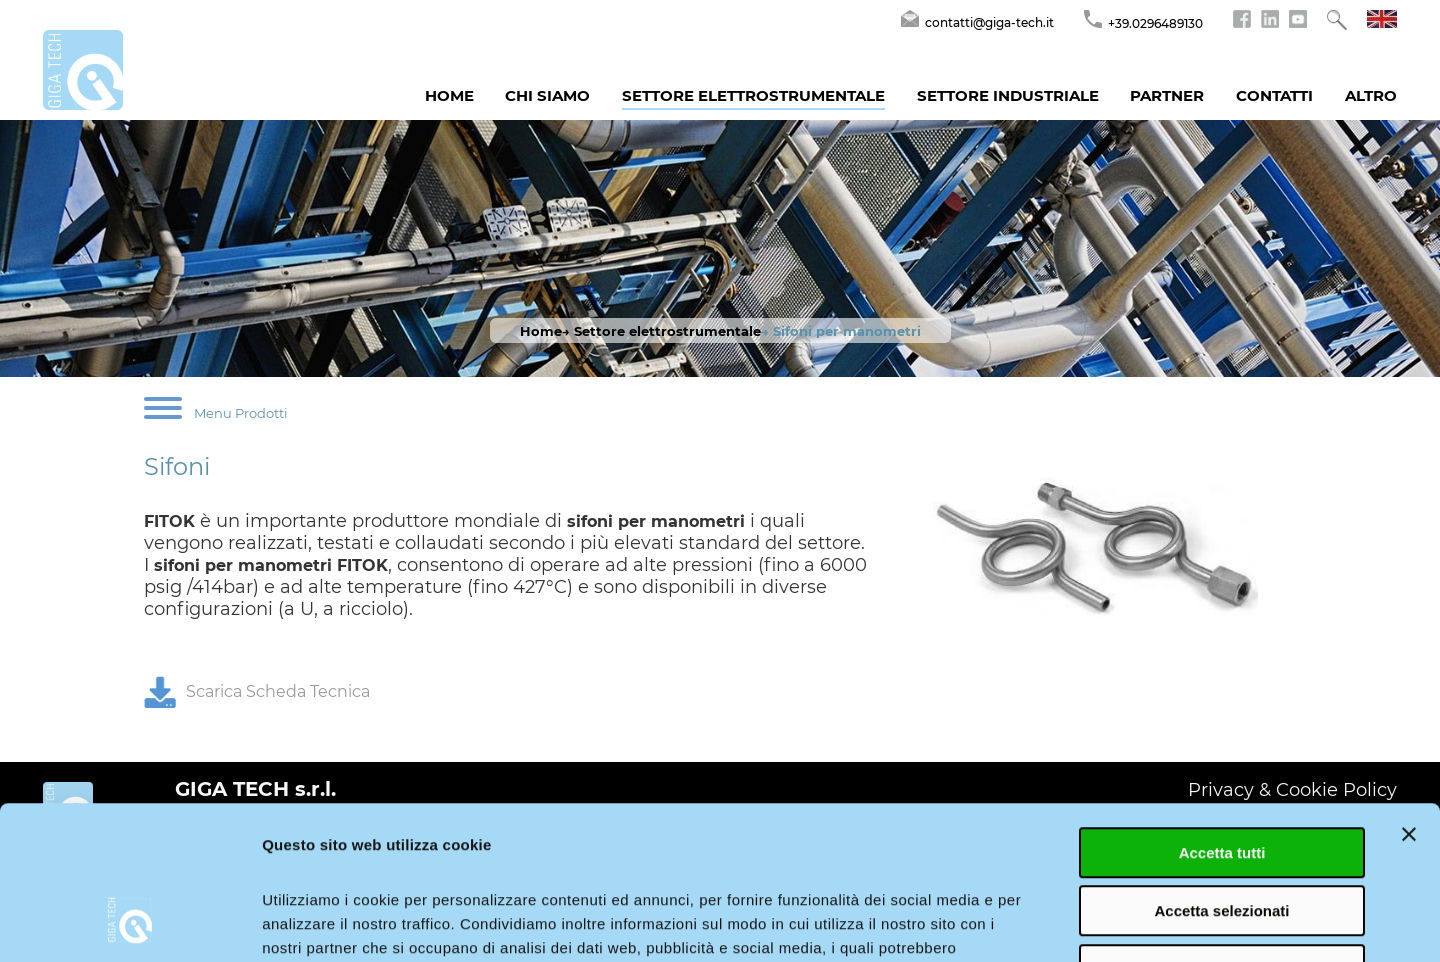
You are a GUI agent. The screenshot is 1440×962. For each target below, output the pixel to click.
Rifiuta (1222, 834)
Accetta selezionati (1221, 776)
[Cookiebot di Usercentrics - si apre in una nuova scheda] (129, 923)
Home (449, 95)
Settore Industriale (1008, 95)
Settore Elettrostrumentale (753, 95)
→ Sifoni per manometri (841, 331)
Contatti (1274, 95)
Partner (1167, 95)
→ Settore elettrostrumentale (661, 331)
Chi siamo (547, 95)
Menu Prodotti (241, 413)
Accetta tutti (1222, 717)
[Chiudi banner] (1409, 699)
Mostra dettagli (1052, 922)
